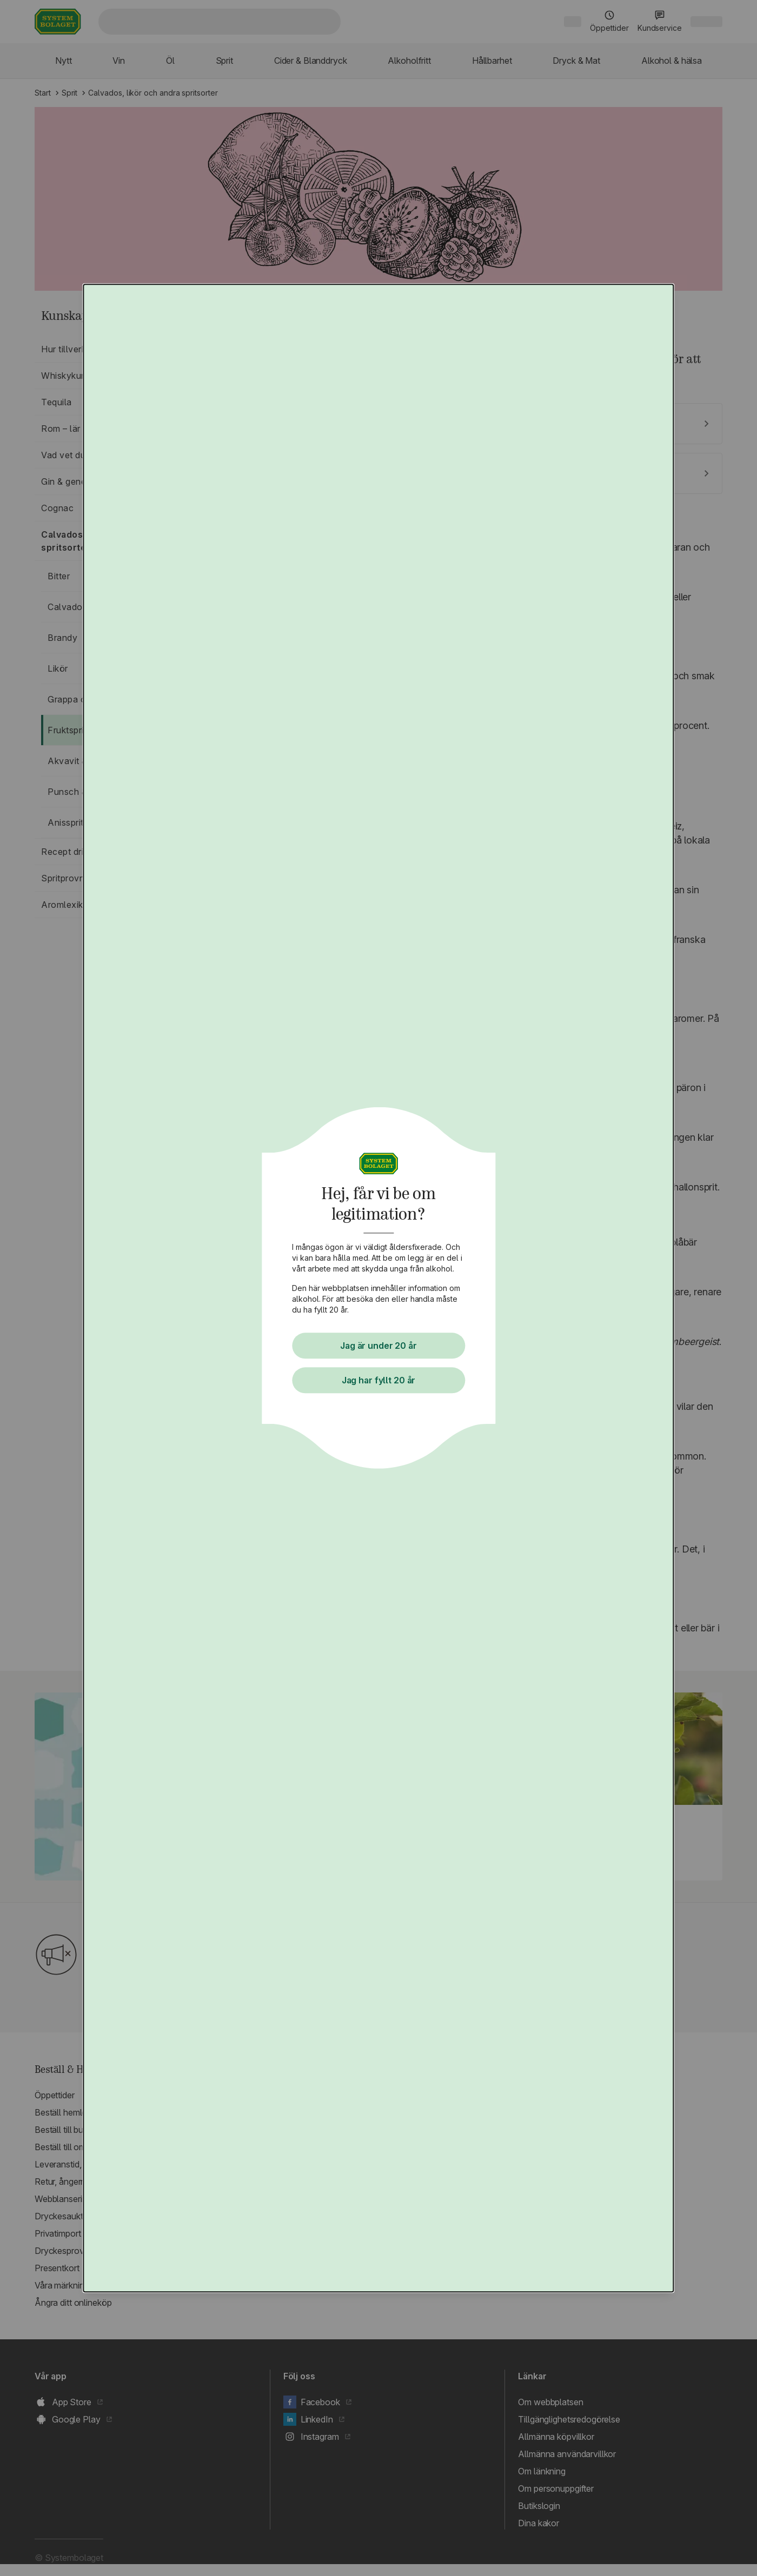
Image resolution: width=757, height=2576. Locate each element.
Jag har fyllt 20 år (378, 1380)
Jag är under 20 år (378, 1346)
